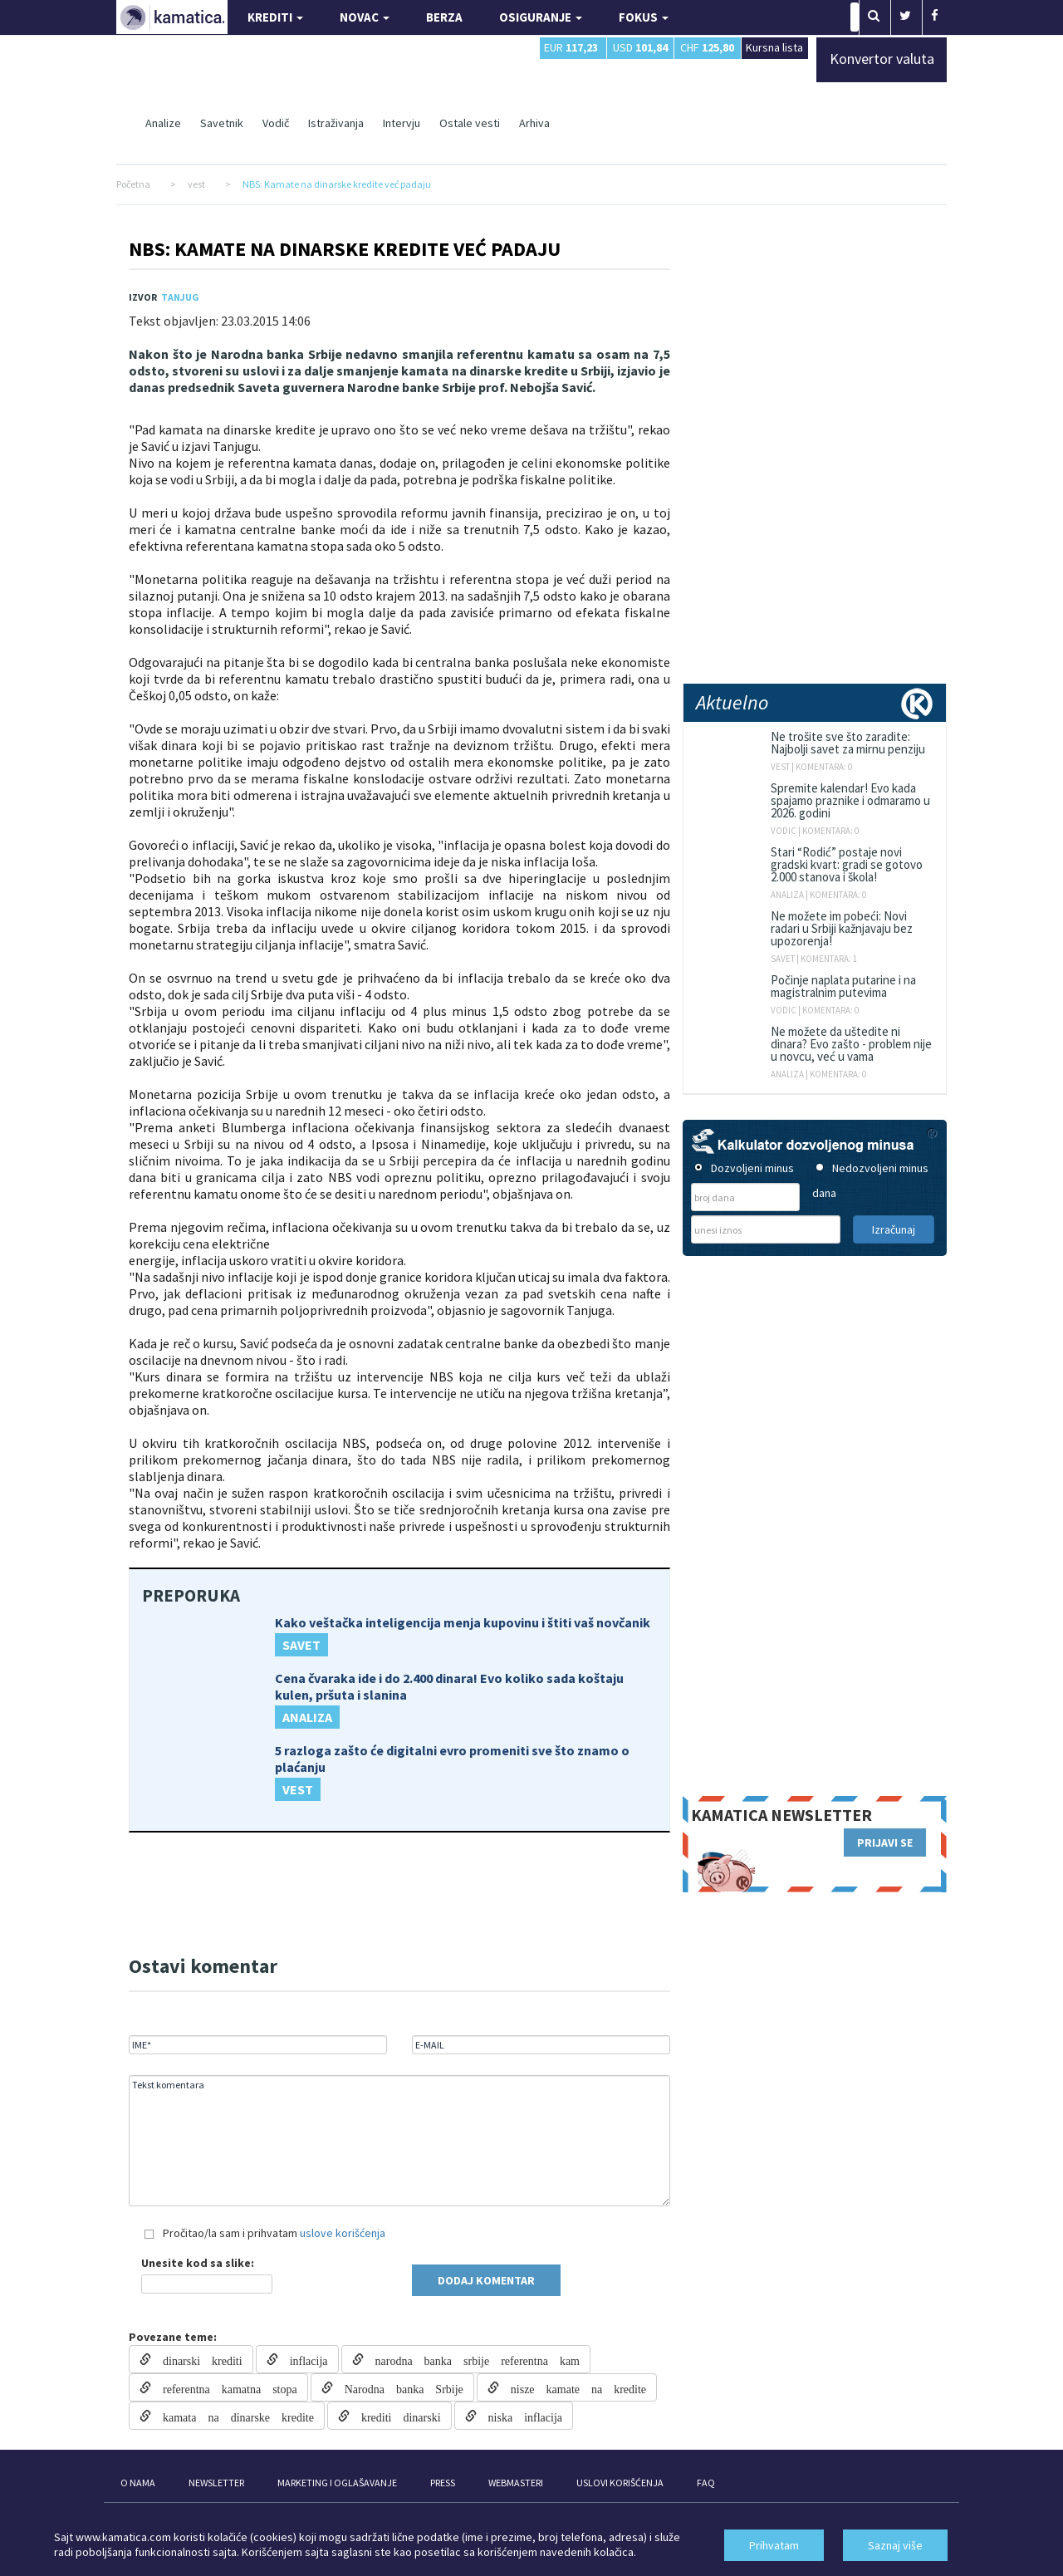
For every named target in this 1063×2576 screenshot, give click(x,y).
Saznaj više (895, 2545)
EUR (571, 47)
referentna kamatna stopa (224, 2387)
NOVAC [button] (364, 17)
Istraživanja (336, 122)
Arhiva (534, 122)
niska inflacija (519, 2415)
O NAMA (137, 2482)
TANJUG (180, 297)
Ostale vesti (469, 122)
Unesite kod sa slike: (197, 2262)
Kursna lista (774, 47)
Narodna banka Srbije (398, 2387)
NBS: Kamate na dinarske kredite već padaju (345, 249)
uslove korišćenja (342, 2232)
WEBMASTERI (515, 2482)
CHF (707, 47)
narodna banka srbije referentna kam (472, 2359)
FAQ (706, 2482)
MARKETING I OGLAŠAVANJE (337, 2482)
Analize (163, 122)
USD (640, 47)
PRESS (442, 2482)
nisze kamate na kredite (572, 2387)
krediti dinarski (395, 2415)
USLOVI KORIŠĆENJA (620, 2482)
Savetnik (221, 122)
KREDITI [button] (275, 17)
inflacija (303, 2359)
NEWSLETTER (216, 2482)
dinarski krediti (196, 2359)
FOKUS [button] (644, 17)
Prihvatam (774, 2545)
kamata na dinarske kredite (232, 2415)
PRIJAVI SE (885, 1842)
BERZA (444, 17)
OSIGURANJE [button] (540, 17)
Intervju (401, 122)
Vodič (275, 122)
